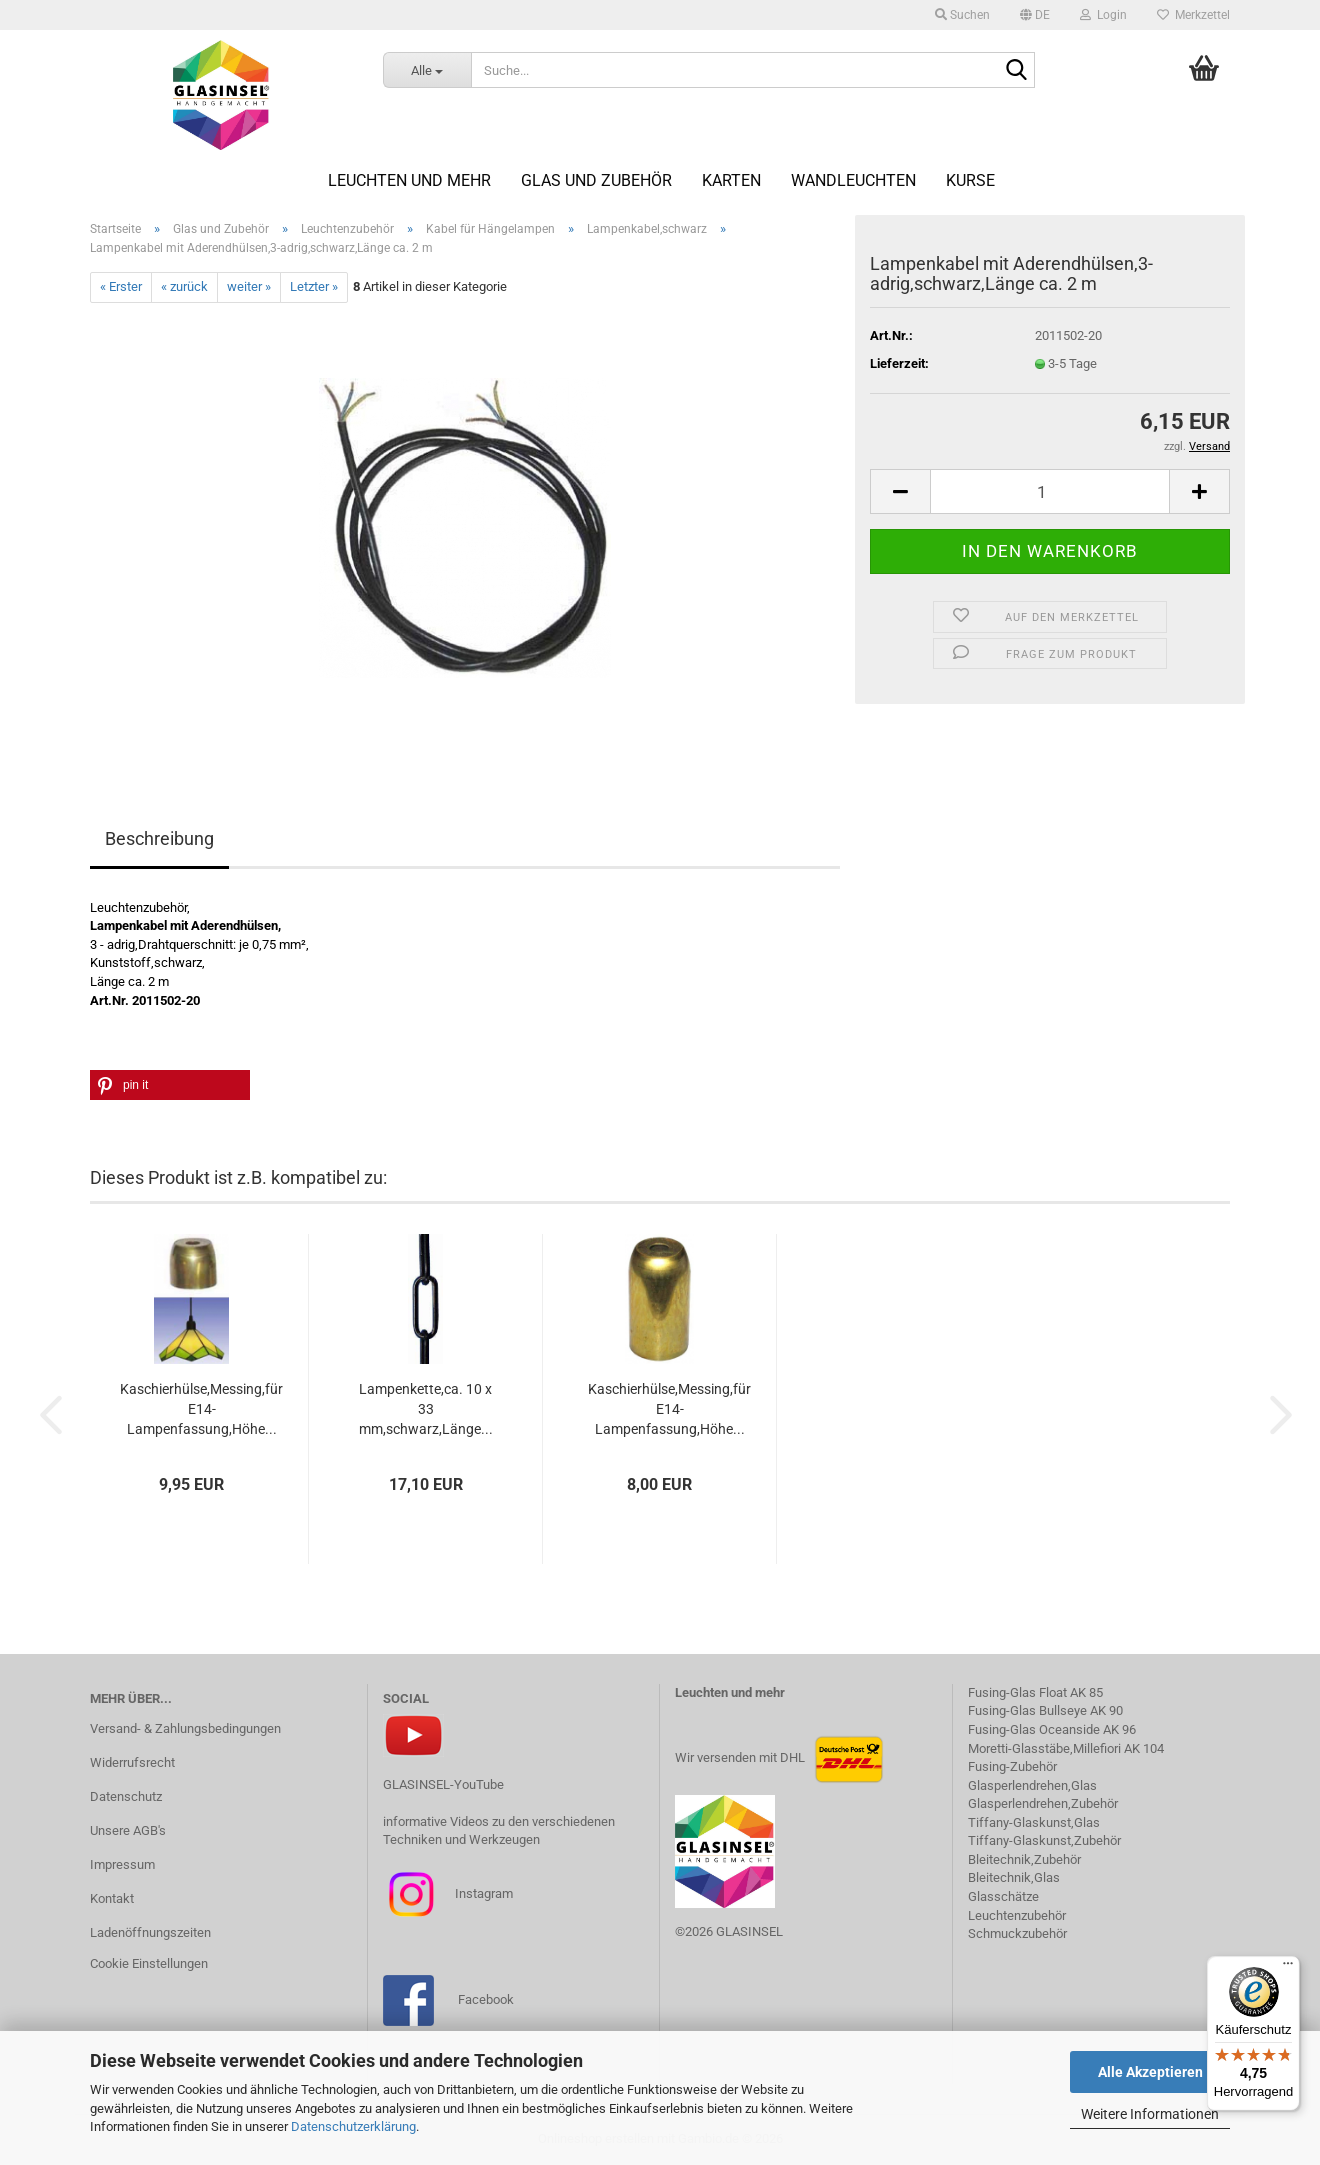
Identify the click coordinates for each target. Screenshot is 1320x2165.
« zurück (184, 286)
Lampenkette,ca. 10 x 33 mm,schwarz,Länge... (426, 1409)
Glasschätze (1003, 1896)
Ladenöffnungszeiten (150, 1932)
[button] (1035, 15)
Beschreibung (159, 838)
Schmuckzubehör (1017, 1933)
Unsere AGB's (128, 1830)
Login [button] (1103, 15)
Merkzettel (1193, 15)
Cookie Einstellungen (149, 1963)
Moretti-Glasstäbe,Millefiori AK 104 (1066, 1748)
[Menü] (1288, 1968)
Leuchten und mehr (409, 180)
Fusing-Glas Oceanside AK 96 (1052, 1729)
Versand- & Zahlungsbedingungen (185, 1728)
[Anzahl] (1050, 491)
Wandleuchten (853, 180)
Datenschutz (126, 1796)
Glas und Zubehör (596, 180)
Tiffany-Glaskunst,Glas (1034, 1822)
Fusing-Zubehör (1012, 1766)
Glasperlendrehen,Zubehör (1043, 1803)
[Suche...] (427, 70)
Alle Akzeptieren (1150, 2072)
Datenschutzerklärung (353, 2126)
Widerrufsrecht (132, 1762)
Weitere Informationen (1150, 2114)
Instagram (482, 1892)
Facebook (486, 1999)
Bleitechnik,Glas (1014, 1877)
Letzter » (314, 286)
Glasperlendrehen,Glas (1032, 1785)
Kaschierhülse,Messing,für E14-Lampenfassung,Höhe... (201, 1409)
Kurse (970, 180)
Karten (731, 180)
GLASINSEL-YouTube (443, 1784)
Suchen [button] (962, 15)
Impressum (122, 1864)
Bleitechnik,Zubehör (1024, 1859)
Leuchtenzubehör (1017, 1915)
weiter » (249, 286)
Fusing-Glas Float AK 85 (1035, 1692)
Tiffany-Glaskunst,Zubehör (1044, 1840)
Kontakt (112, 1898)
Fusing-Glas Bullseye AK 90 (1045, 1710)
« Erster (121, 286)
